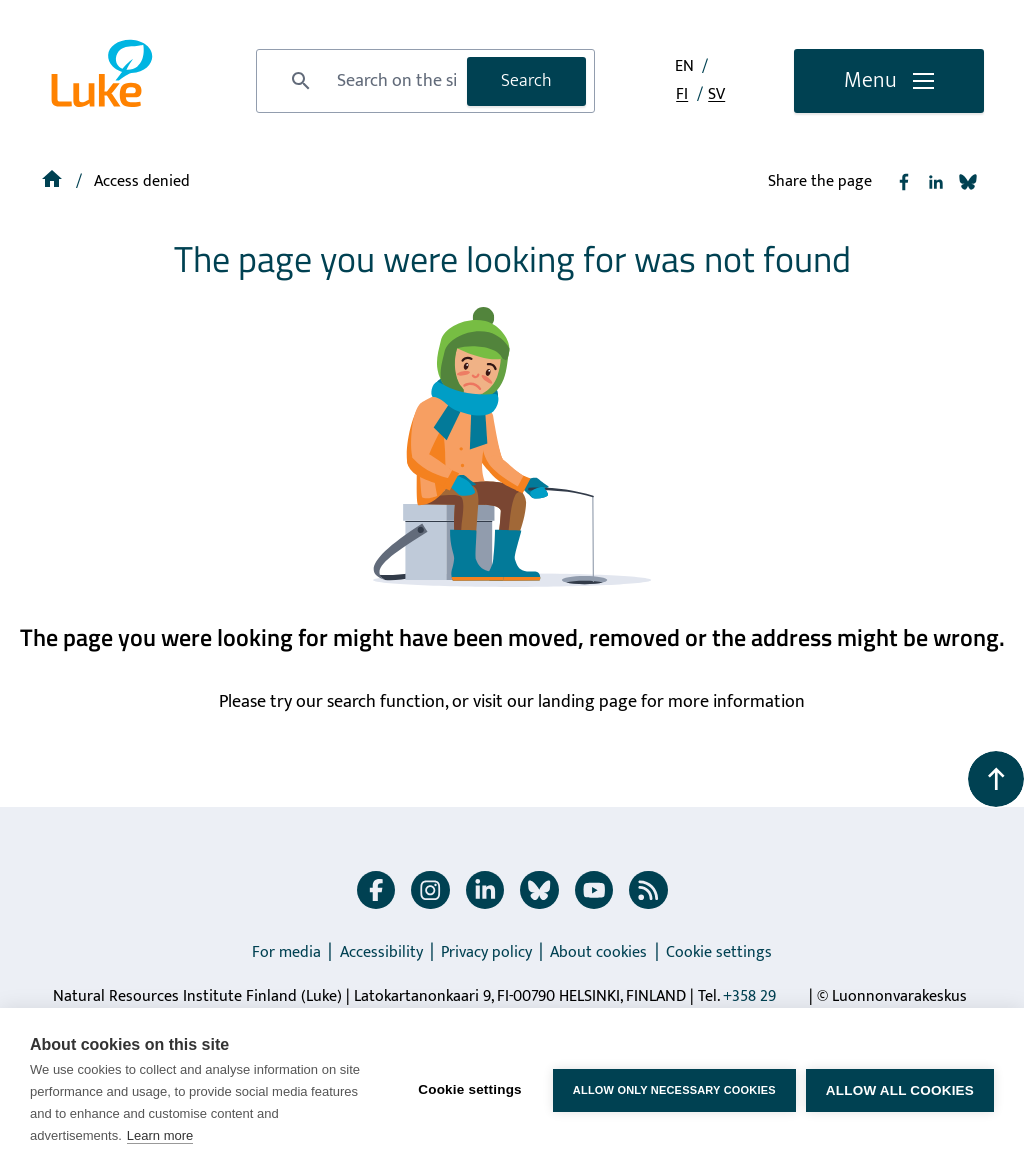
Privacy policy (486, 952)
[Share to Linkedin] (936, 182)
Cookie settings (719, 952)
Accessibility (381, 952)
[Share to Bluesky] (968, 182)
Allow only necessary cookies (674, 1090)
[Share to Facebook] (904, 182)
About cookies (598, 952)
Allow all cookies (900, 1090)
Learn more (160, 1135)
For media (286, 952)
